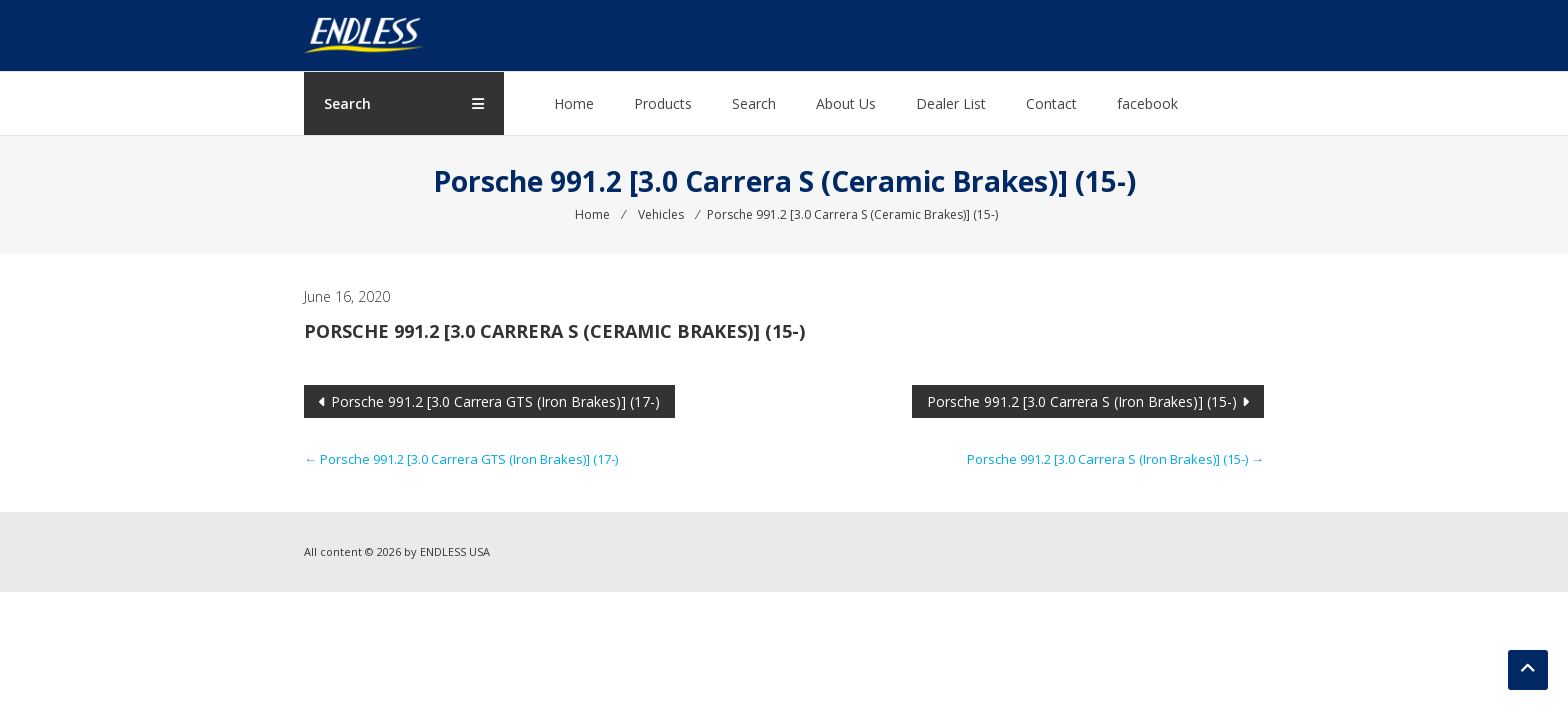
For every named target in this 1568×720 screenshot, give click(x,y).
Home (574, 103)
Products (663, 103)
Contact (1051, 103)
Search (754, 103)
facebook (1147, 103)
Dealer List (951, 103)
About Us (846, 103)
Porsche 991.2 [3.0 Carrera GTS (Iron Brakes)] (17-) (495, 401)
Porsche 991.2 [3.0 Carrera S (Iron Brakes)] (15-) (1082, 401)
